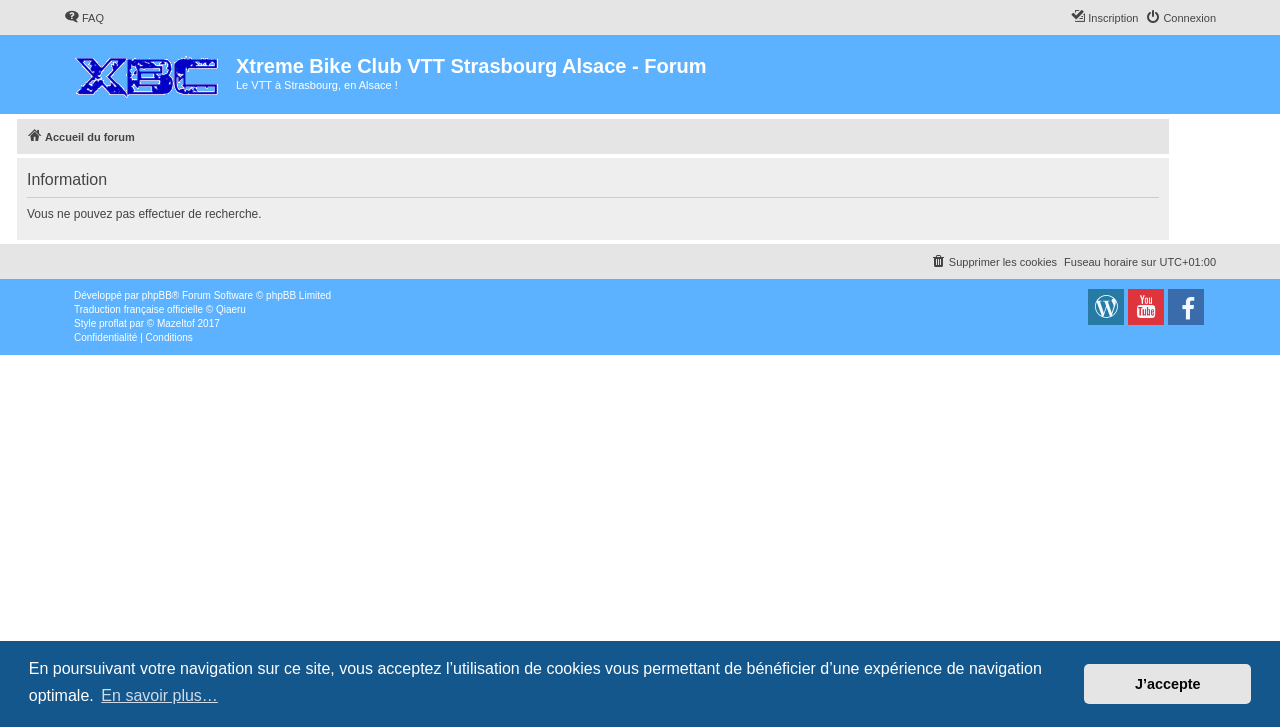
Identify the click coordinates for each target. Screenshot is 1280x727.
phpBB (157, 295)
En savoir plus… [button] (159, 695)
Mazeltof (176, 323)
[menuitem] (84, 18)
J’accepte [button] (1168, 684)
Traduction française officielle (138, 309)
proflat (113, 323)
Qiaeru (231, 309)
